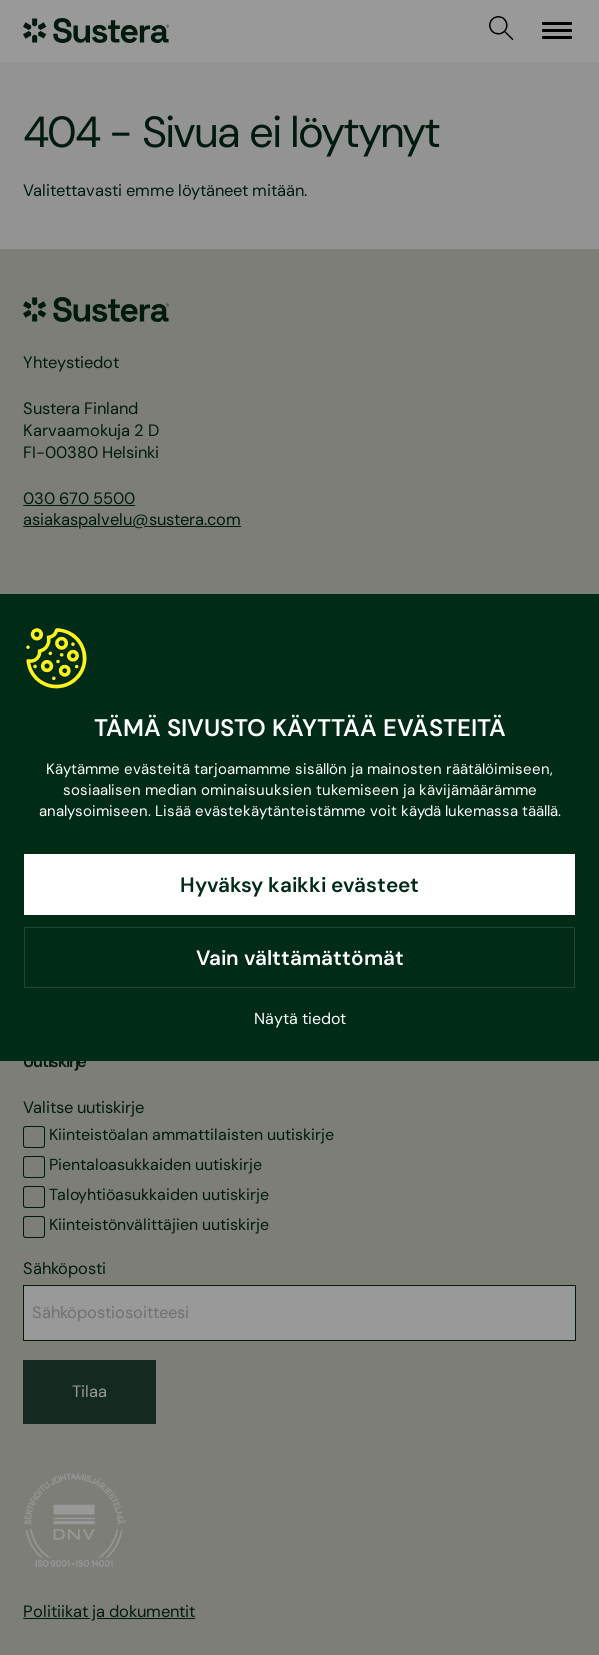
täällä (540, 811)
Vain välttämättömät (300, 957)
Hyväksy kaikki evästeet (299, 884)
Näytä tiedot (300, 1018)
